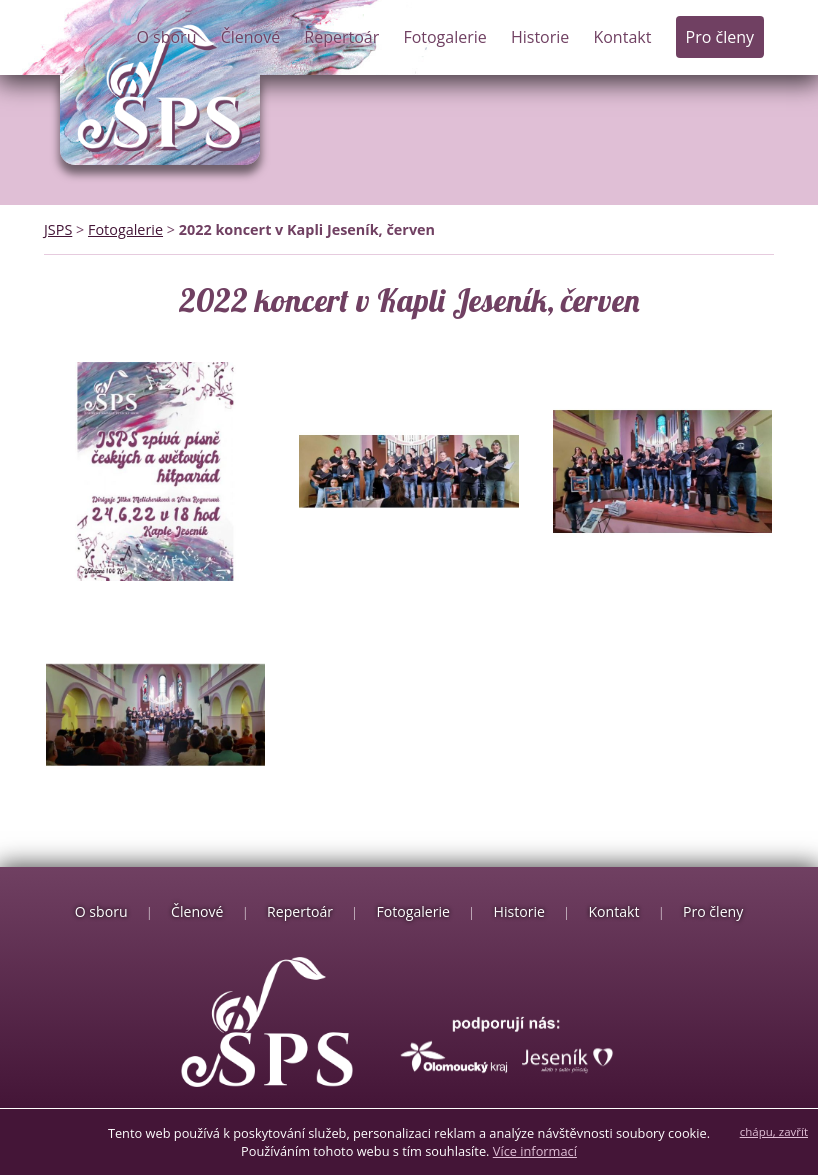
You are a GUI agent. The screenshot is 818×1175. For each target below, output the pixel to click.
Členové (251, 37)
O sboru (166, 37)
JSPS (58, 229)
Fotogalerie (444, 37)
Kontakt (622, 37)
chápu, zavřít (774, 1131)
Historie (540, 37)
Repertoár (341, 37)
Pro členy (720, 37)
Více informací (535, 1151)
